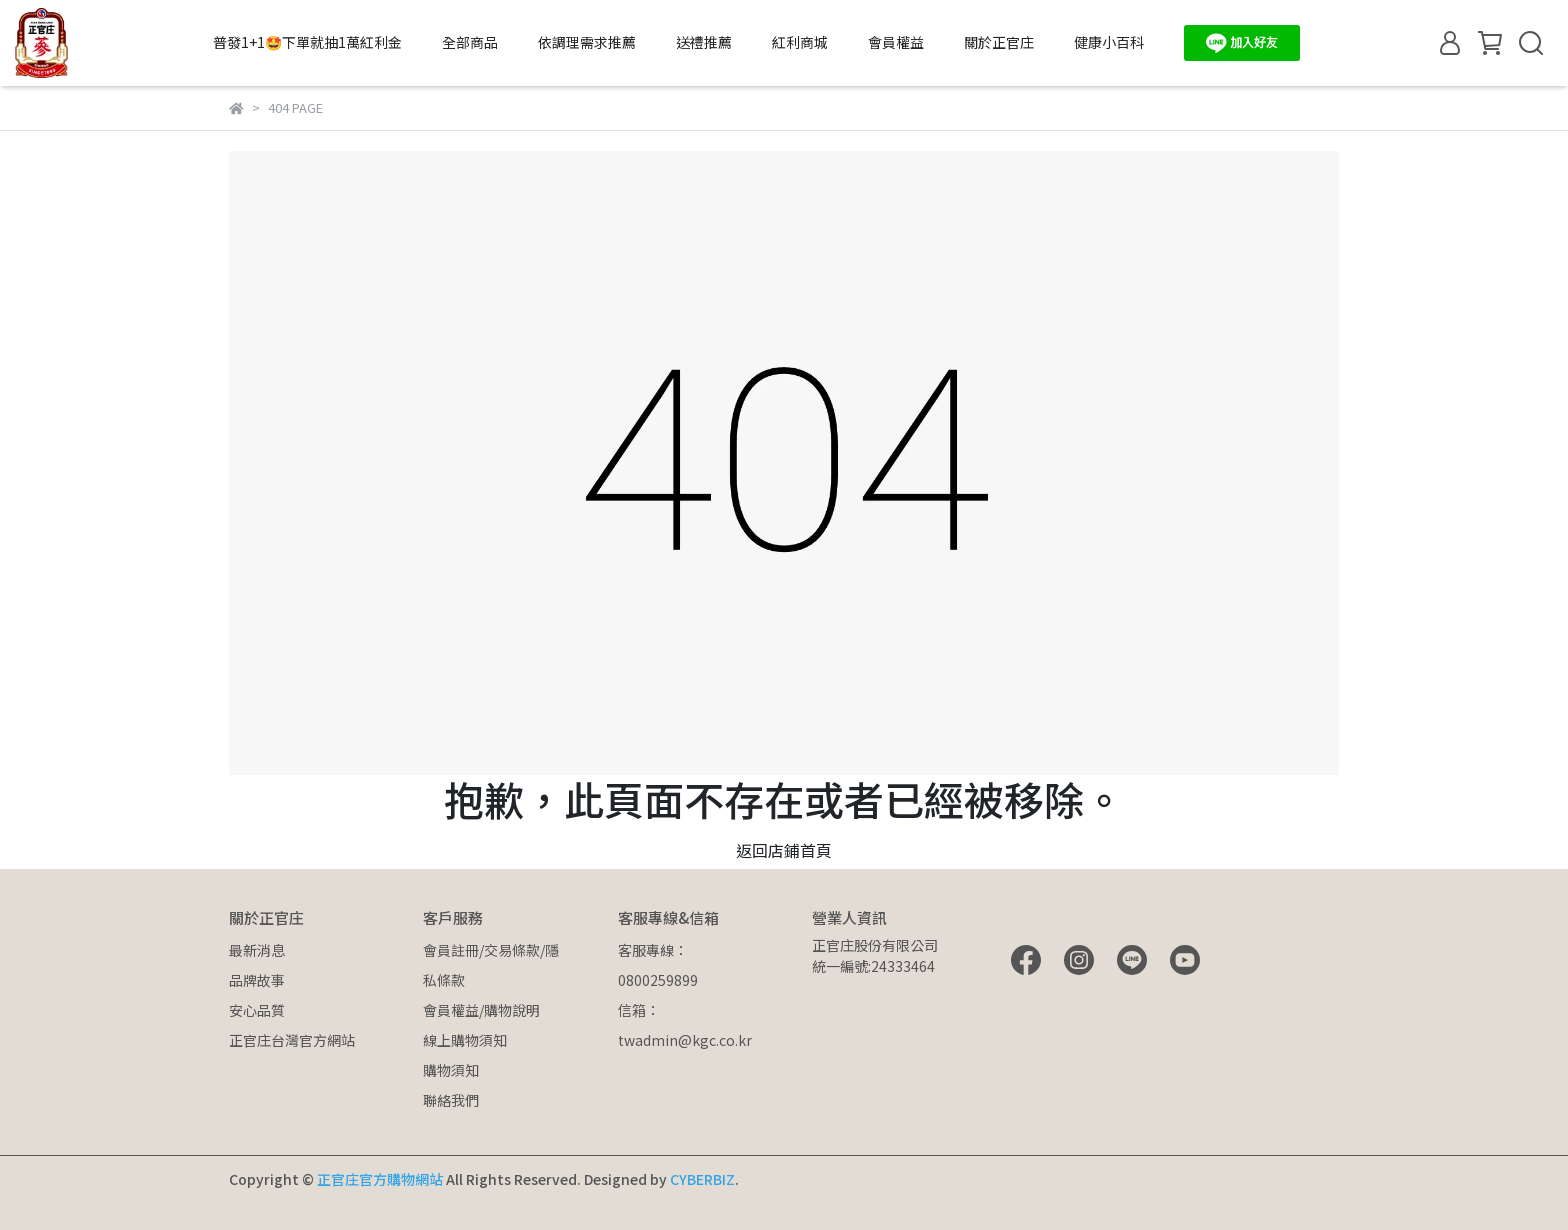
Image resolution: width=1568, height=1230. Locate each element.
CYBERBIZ (702, 1179)
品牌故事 (257, 980)
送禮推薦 (704, 42)
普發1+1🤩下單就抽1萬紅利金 (307, 42)
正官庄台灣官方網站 (292, 1040)
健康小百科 (1109, 42)
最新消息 (257, 950)
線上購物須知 (465, 1040)
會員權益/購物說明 (481, 1010)
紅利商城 (800, 42)
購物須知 (451, 1070)
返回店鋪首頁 (784, 850)
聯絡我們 (451, 1100)
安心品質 (257, 1010)
